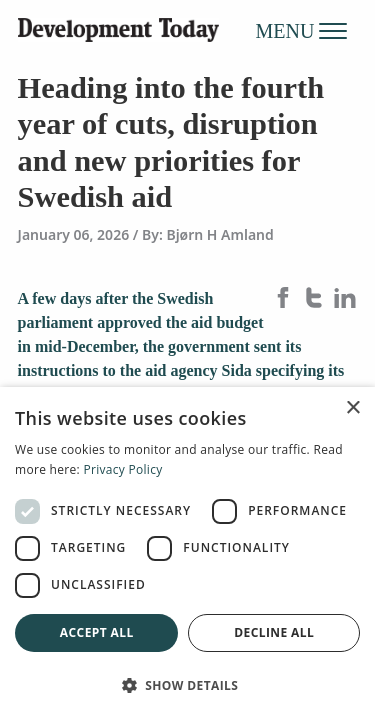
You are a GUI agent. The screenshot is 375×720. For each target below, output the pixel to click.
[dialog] (187, 553)
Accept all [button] (97, 632)
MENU (302, 30)
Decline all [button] (274, 632)
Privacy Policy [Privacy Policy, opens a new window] (122, 469)
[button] (187, 685)
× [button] (352, 408)
